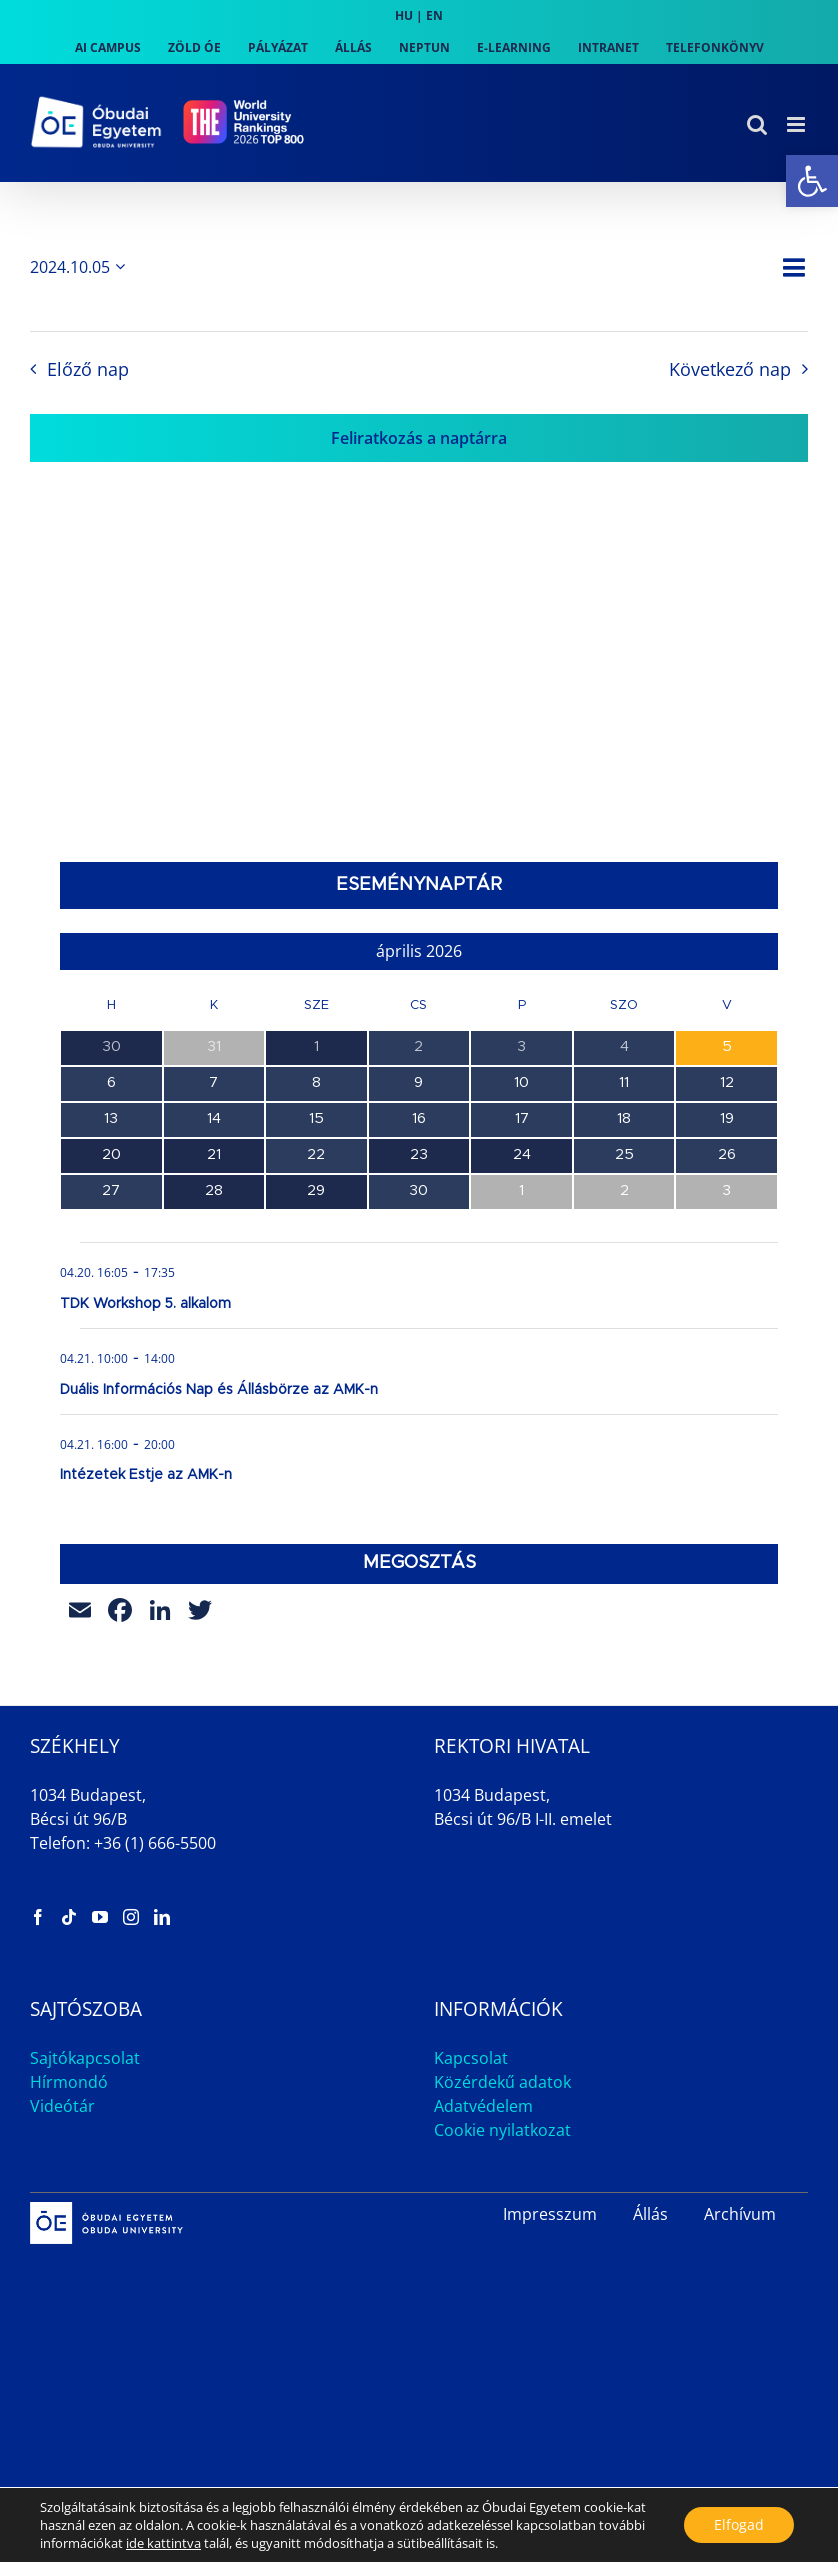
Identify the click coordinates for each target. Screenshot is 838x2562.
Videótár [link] (62, 2106)
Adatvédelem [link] (483, 2106)
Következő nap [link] (730, 369)
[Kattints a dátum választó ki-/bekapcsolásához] (81, 267)
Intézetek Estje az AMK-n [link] (146, 1475)
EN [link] (434, 15)
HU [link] (404, 15)
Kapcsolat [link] (471, 2058)
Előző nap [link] (88, 369)
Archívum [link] (740, 2214)
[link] (812, 181)
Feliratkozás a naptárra (419, 438)
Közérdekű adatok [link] (502, 2082)
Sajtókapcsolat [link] (85, 2058)
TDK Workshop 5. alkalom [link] (145, 1304)
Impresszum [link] (550, 2214)
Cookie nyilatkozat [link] (502, 2130)
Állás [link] (650, 2214)
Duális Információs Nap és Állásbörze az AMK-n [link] (219, 1390)
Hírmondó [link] (69, 2082)
